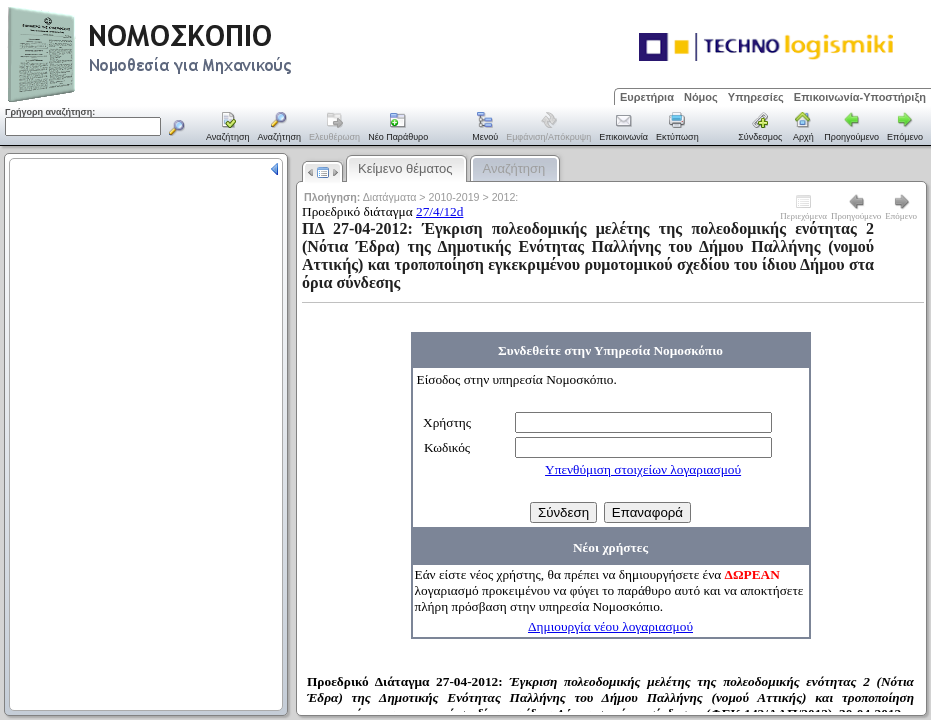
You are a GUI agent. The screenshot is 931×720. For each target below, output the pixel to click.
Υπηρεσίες (756, 97)
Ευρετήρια (647, 97)
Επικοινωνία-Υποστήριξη (860, 97)
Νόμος (701, 97)
